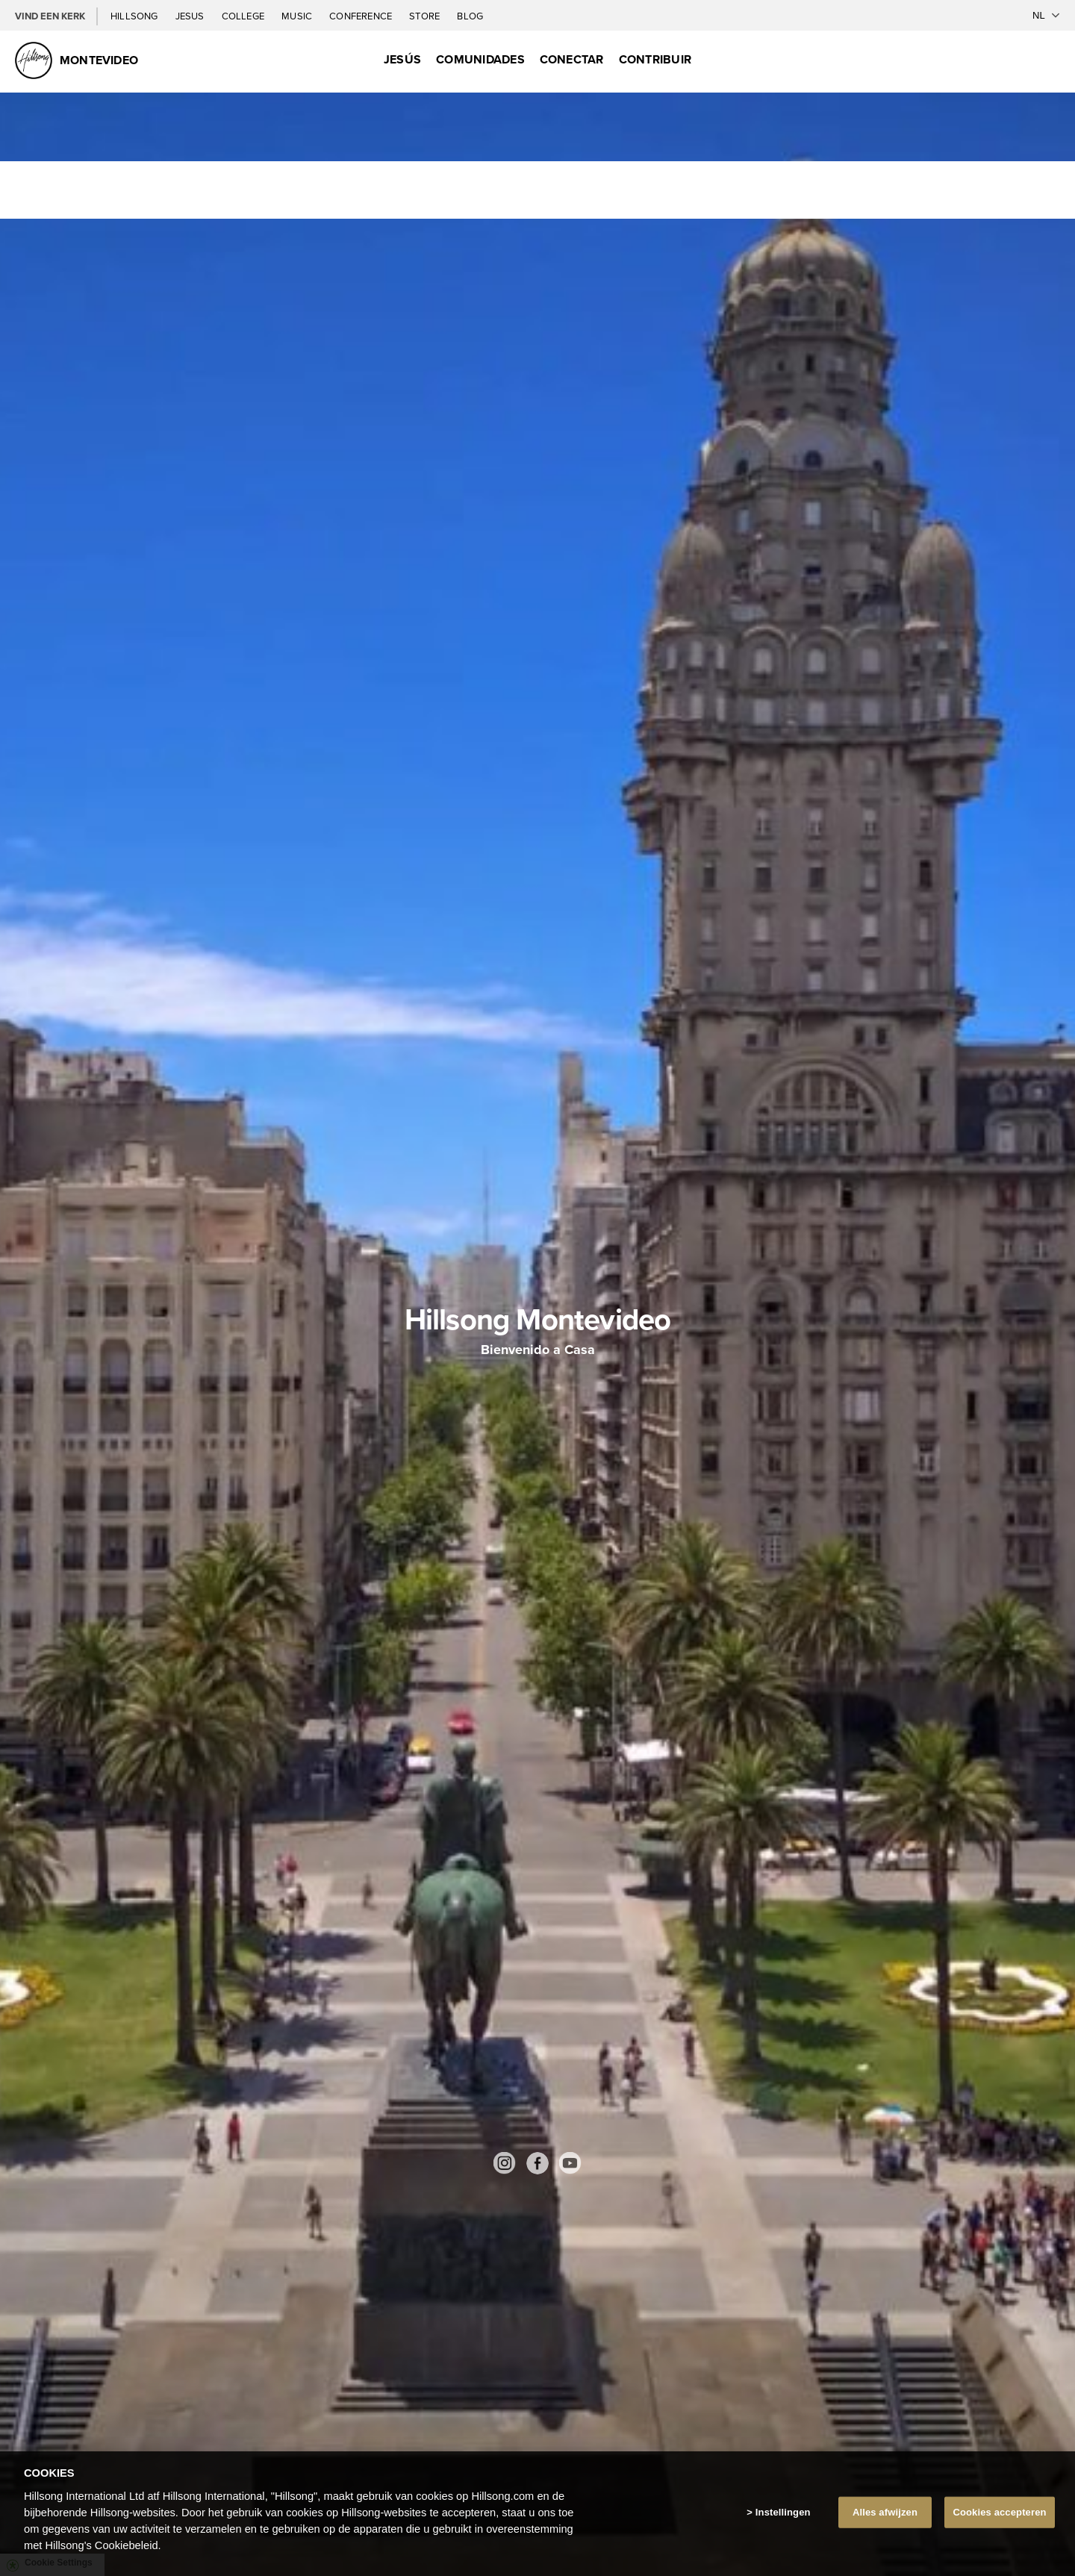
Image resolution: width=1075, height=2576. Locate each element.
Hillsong (135, 16)
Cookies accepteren (999, 2512)
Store (425, 16)
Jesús (402, 59)
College (244, 16)
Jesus (191, 16)
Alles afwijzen (885, 2512)
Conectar (572, 59)
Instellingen (783, 2512)
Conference (361, 16)
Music (297, 16)
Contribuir (655, 59)
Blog (470, 16)
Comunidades (480, 59)
